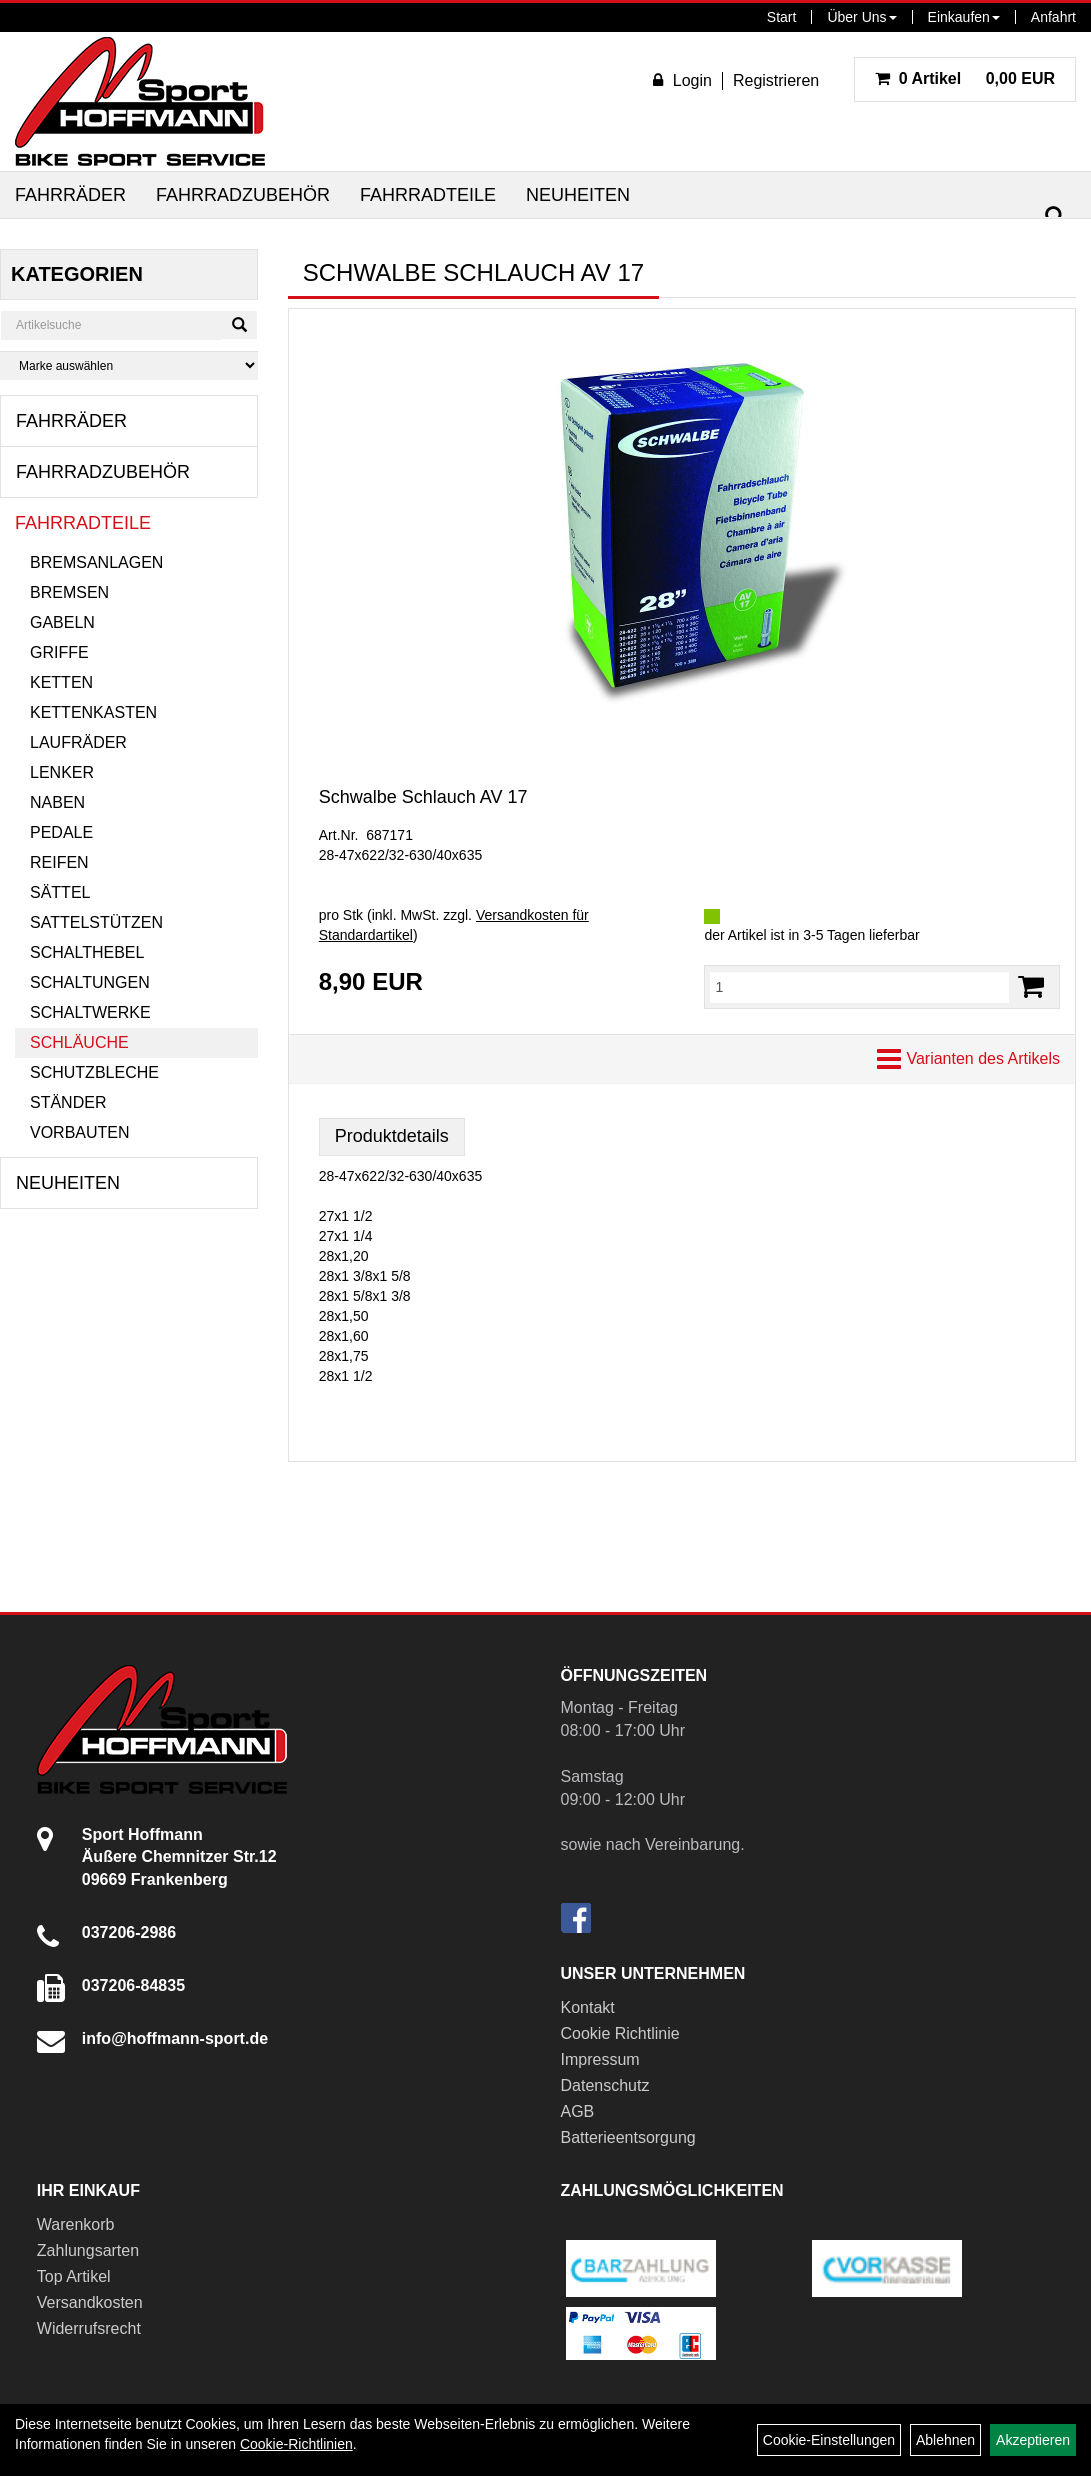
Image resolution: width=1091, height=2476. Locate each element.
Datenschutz (605, 2085)
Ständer (68, 1102)
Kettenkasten (93, 712)
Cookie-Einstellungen (829, 2440)
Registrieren (776, 80)
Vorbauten (80, 1132)
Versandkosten (90, 2302)
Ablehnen (945, 2440)
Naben (57, 802)
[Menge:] (859, 987)
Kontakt (588, 2007)
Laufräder (78, 742)
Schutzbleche (94, 1072)
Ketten (61, 682)
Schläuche (79, 1042)
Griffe (59, 652)
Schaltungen (90, 982)
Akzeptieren (1033, 2440)
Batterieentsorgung (628, 2137)
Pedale (61, 832)
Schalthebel (87, 952)
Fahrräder (70, 195)
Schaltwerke (90, 1012)
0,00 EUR (965, 78)
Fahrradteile (428, 195)
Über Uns (861, 17)
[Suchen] (1055, 216)
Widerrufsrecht (89, 2328)
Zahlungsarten (88, 2250)
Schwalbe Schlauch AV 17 (423, 797)
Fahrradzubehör (243, 195)
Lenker (62, 772)
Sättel (60, 892)
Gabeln (62, 622)
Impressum (600, 2059)
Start (782, 17)
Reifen (59, 862)
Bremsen (69, 592)
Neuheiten (578, 195)
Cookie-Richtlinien (296, 2444)
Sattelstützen (96, 922)
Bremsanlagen (96, 562)
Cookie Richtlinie (620, 2033)
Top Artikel (74, 2276)
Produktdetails (392, 1136)
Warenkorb (76, 2224)
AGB (578, 2111)
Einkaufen (964, 17)
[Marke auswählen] (129, 365)
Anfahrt (1053, 17)
